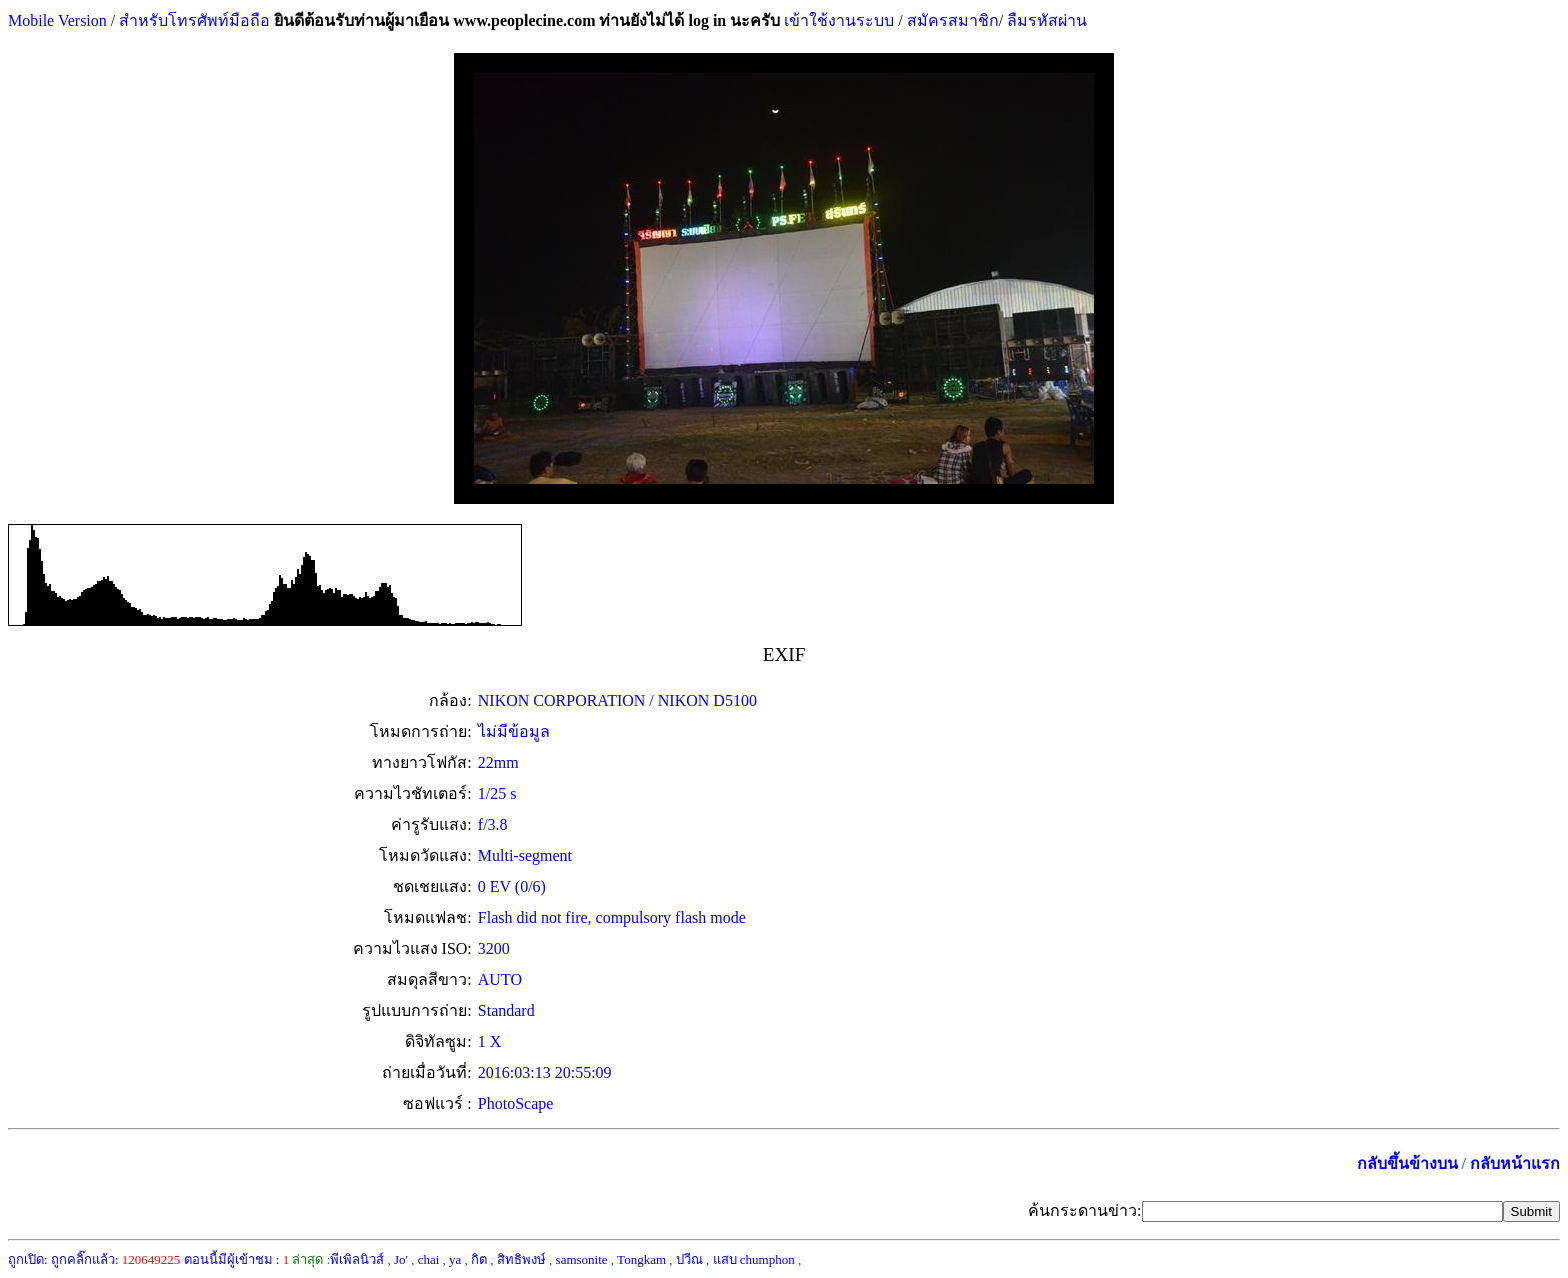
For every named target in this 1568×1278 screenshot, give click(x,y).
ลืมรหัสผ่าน (1045, 20)
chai (429, 1259)
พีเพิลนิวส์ (357, 1259)
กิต (479, 1259)
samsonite (582, 1259)
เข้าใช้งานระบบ (837, 20)
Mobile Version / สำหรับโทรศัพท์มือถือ (139, 20)
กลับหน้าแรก (1515, 1163)
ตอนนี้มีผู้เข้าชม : (237, 1259)
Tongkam (641, 1259)
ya (455, 1259)
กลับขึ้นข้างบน (1407, 1163)
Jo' (401, 1259)
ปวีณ (689, 1259)
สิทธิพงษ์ (521, 1259)
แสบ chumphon (754, 1259)
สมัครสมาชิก (953, 20)
